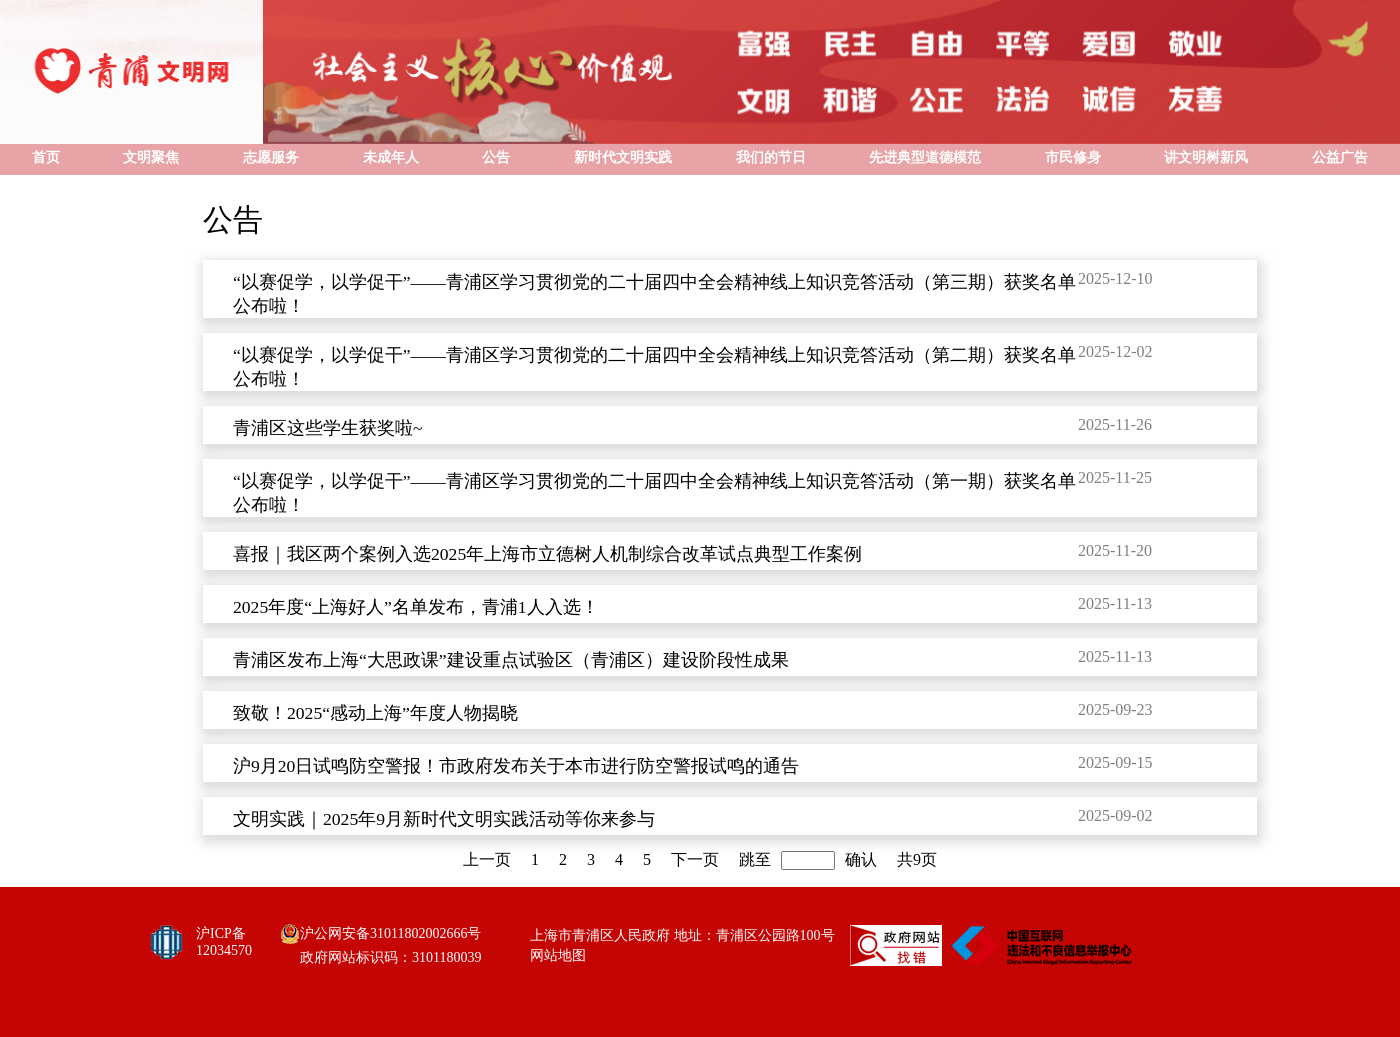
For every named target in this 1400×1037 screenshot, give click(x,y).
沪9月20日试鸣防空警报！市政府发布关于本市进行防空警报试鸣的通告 (516, 766)
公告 (233, 219)
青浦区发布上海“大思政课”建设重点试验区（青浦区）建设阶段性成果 (511, 660)
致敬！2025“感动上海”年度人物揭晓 (375, 713)
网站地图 (558, 955)
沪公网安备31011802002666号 (390, 933)
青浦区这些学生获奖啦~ (328, 428)
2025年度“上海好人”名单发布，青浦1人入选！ (416, 607)
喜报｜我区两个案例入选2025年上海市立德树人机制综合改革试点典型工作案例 (547, 554)
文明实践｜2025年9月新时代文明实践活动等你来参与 (444, 819)
